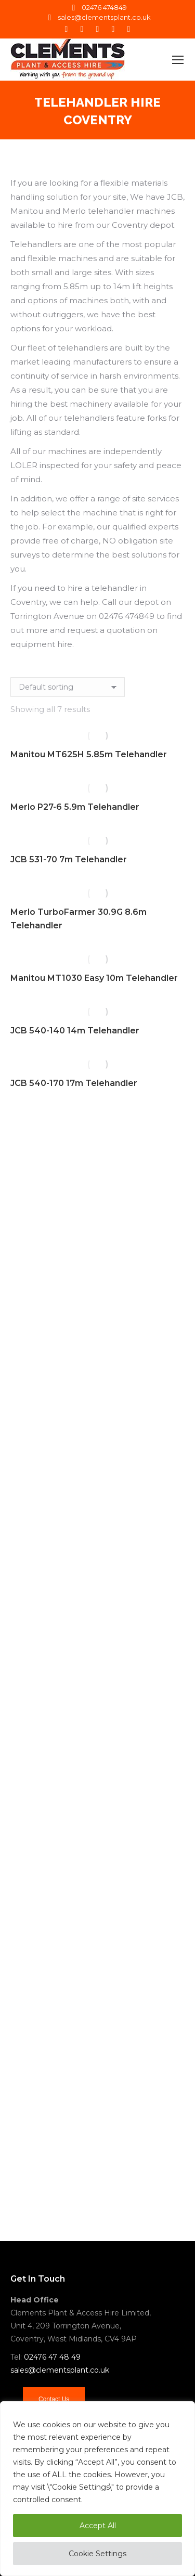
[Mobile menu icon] (178, 60)
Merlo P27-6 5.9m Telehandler (74, 807)
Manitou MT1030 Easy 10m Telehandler (94, 978)
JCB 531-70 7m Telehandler (68, 859)
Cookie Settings (97, 2553)
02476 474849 (98, 7)
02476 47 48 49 (52, 2357)
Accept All (98, 2525)
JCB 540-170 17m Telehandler (73, 1083)
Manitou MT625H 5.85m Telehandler (88, 754)
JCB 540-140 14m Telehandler (74, 1030)
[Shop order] (67, 687)
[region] (97, 2488)
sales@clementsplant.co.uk (98, 17)
